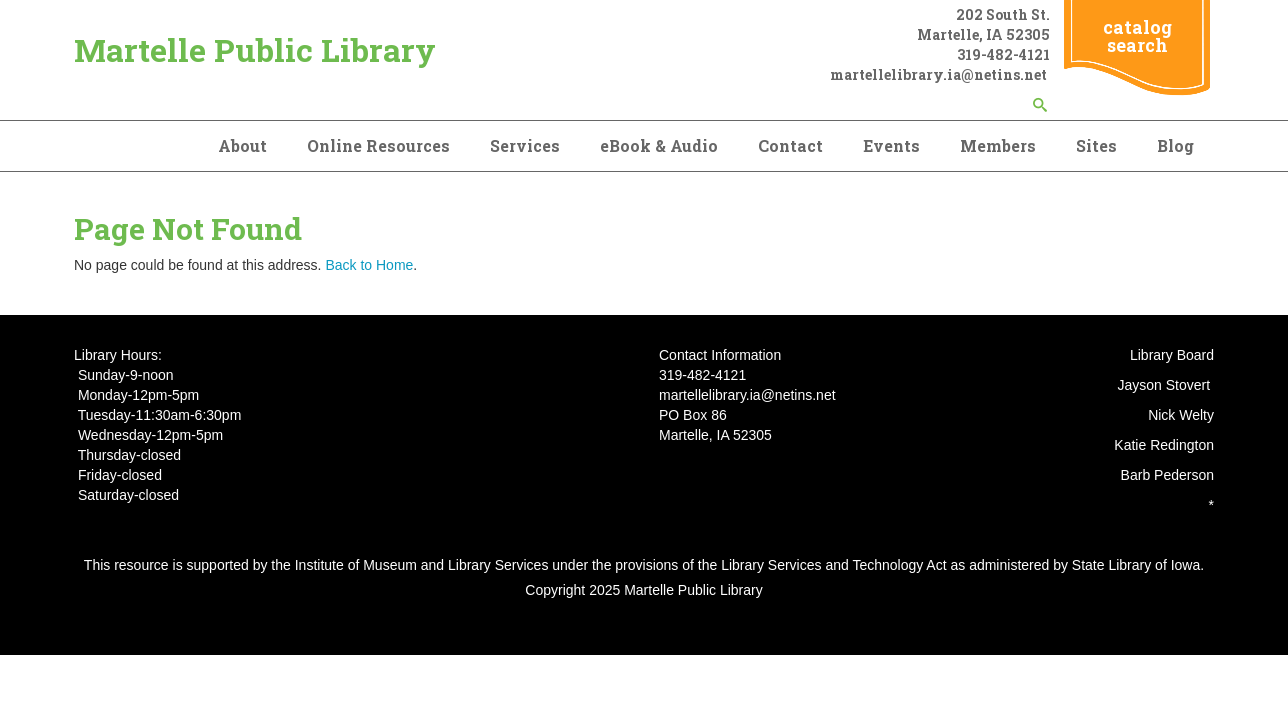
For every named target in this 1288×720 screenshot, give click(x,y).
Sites (1096, 145)
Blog (1175, 145)
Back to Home (369, 265)
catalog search (1137, 36)
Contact (790, 145)
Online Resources (378, 145)
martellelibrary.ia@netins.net (940, 74)
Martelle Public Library (255, 49)
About (242, 145)
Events (891, 145)
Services (525, 145)
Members (998, 145)
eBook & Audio (659, 145)
